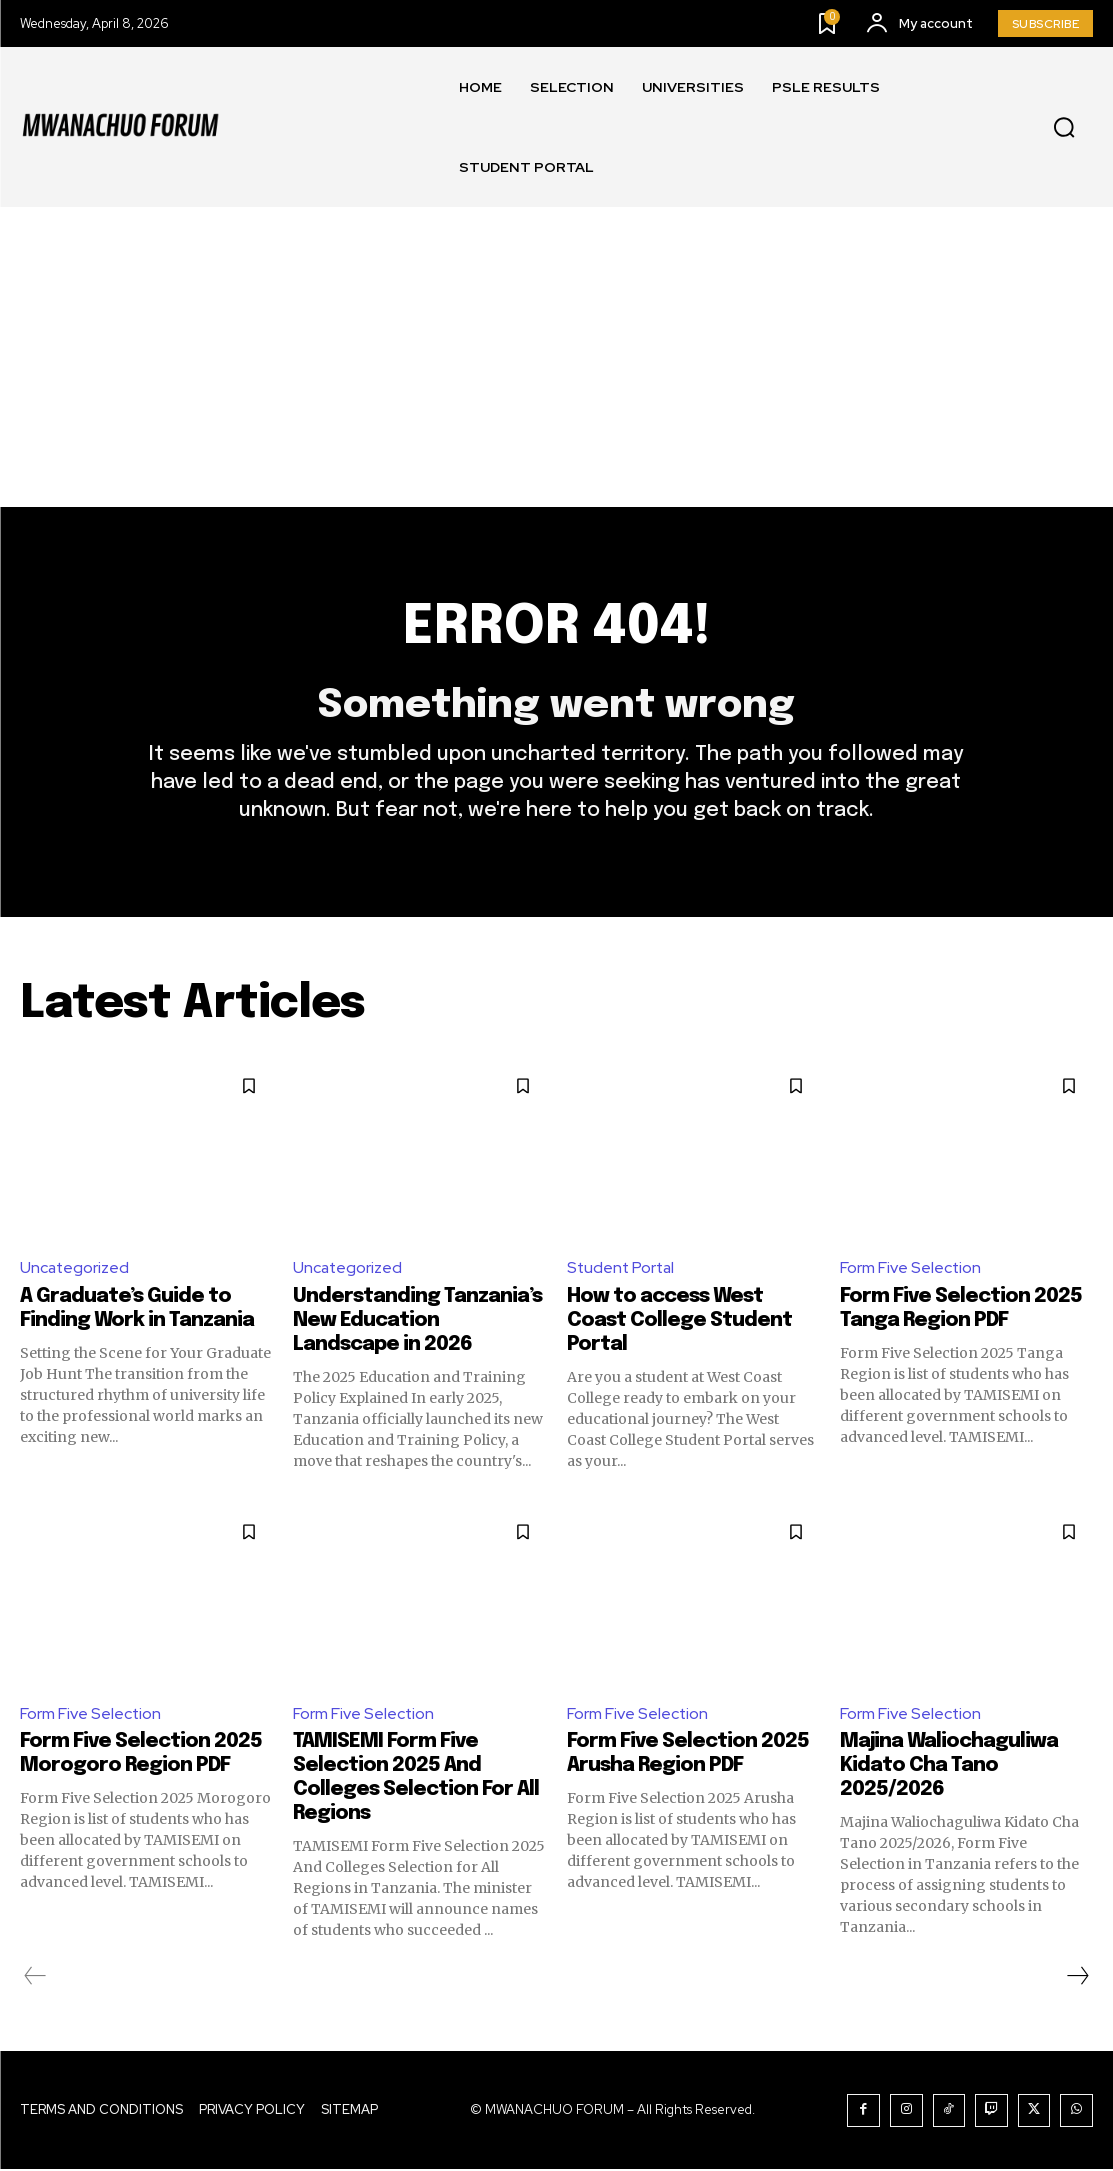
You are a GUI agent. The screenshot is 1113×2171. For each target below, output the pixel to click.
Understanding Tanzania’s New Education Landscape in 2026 (417, 1321)
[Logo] (120, 127)
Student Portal (622, 1269)
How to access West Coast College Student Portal (679, 1321)
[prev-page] (35, 1978)
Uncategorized (75, 1269)
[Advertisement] (556, 357)
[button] (1064, 128)
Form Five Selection (911, 1269)
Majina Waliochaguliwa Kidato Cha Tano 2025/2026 (949, 1767)
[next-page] (1077, 1978)
